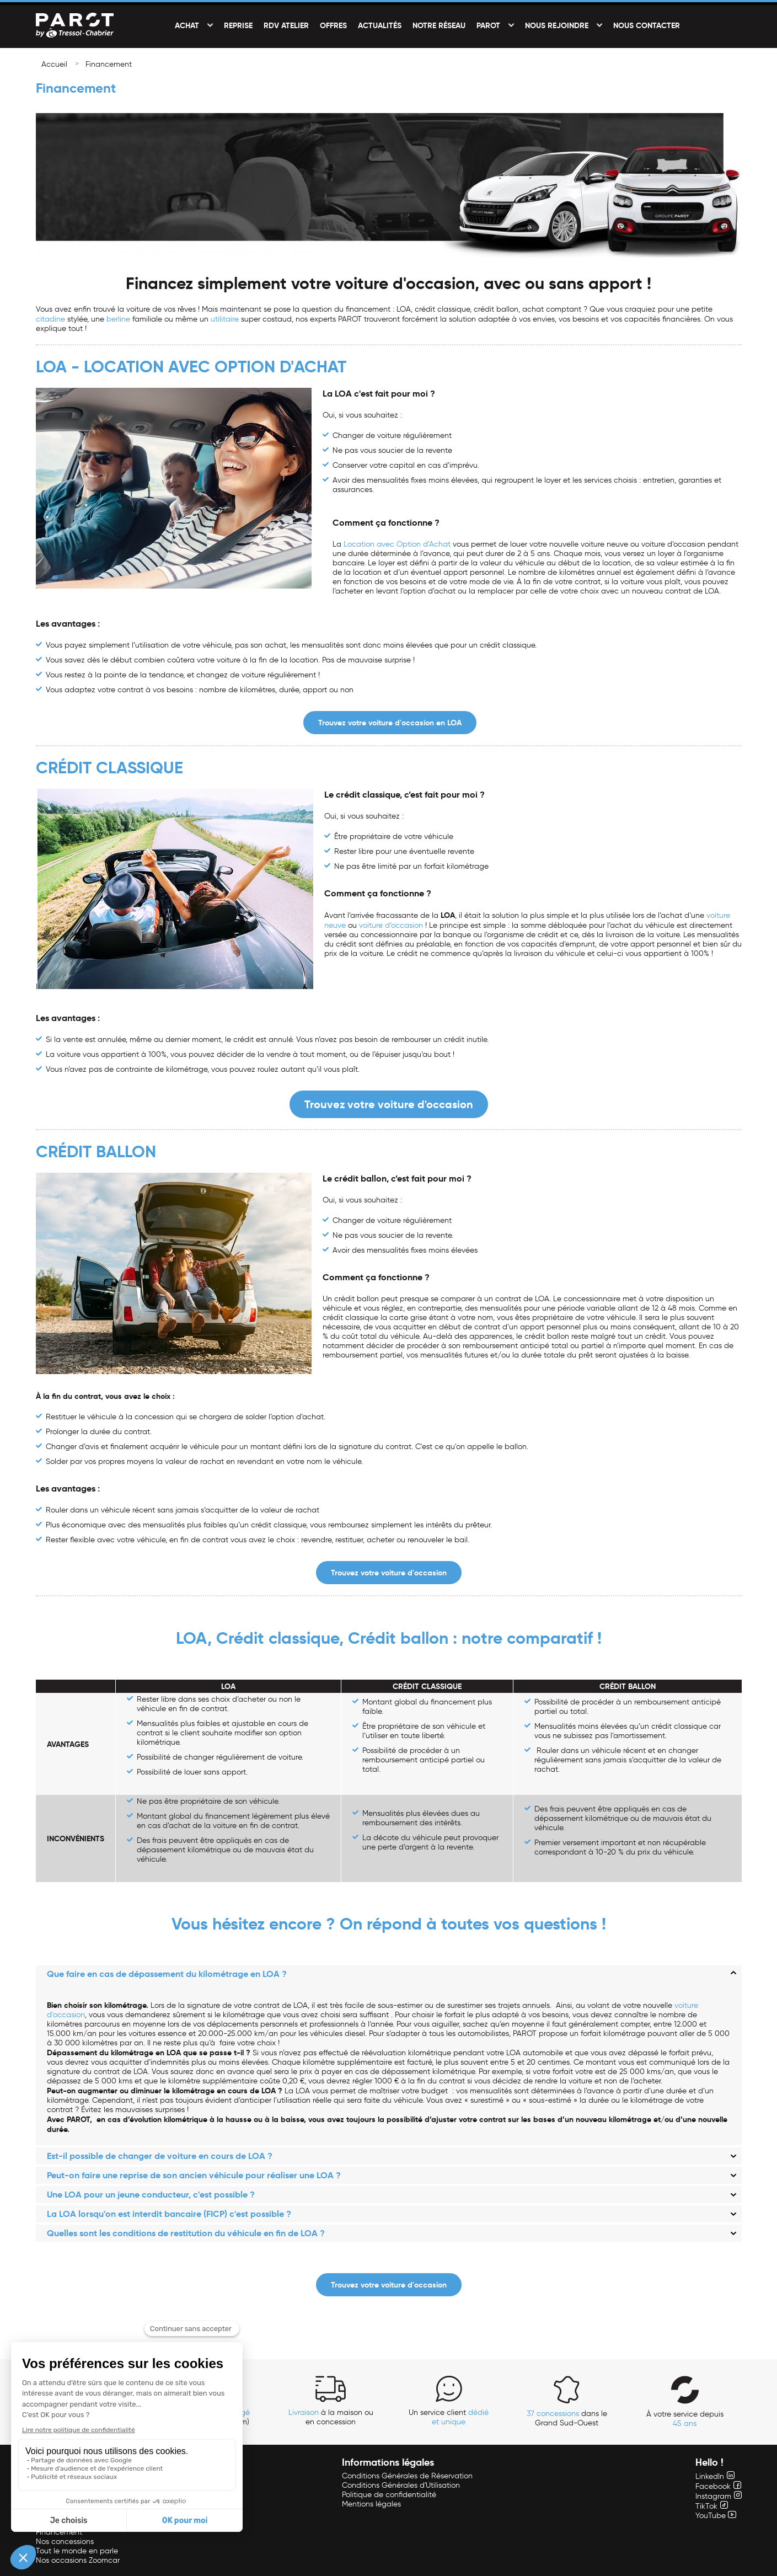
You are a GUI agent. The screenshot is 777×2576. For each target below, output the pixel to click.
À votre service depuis (685, 2418)
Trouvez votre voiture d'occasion (388, 1104)
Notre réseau (438, 25)
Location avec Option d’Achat (397, 544)
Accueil (54, 64)
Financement (108, 64)
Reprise (238, 25)
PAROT (488, 25)
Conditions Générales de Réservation (407, 2476)
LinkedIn (715, 2476)
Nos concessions (65, 2541)
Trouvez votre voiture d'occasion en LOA (390, 723)
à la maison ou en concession (330, 2417)
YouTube (715, 2515)
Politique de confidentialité (389, 2494)
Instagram (718, 2496)
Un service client (449, 2417)
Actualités (379, 25)
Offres (333, 25)
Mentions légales (371, 2504)
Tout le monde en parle (77, 2551)
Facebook (718, 2486)
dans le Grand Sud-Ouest (567, 2418)
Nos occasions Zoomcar (78, 2560)
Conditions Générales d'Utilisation (401, 2485)
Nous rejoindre (556, 25)
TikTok (711, 2506)
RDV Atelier (286, 25)
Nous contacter (646, 25)
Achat (187, 25)
